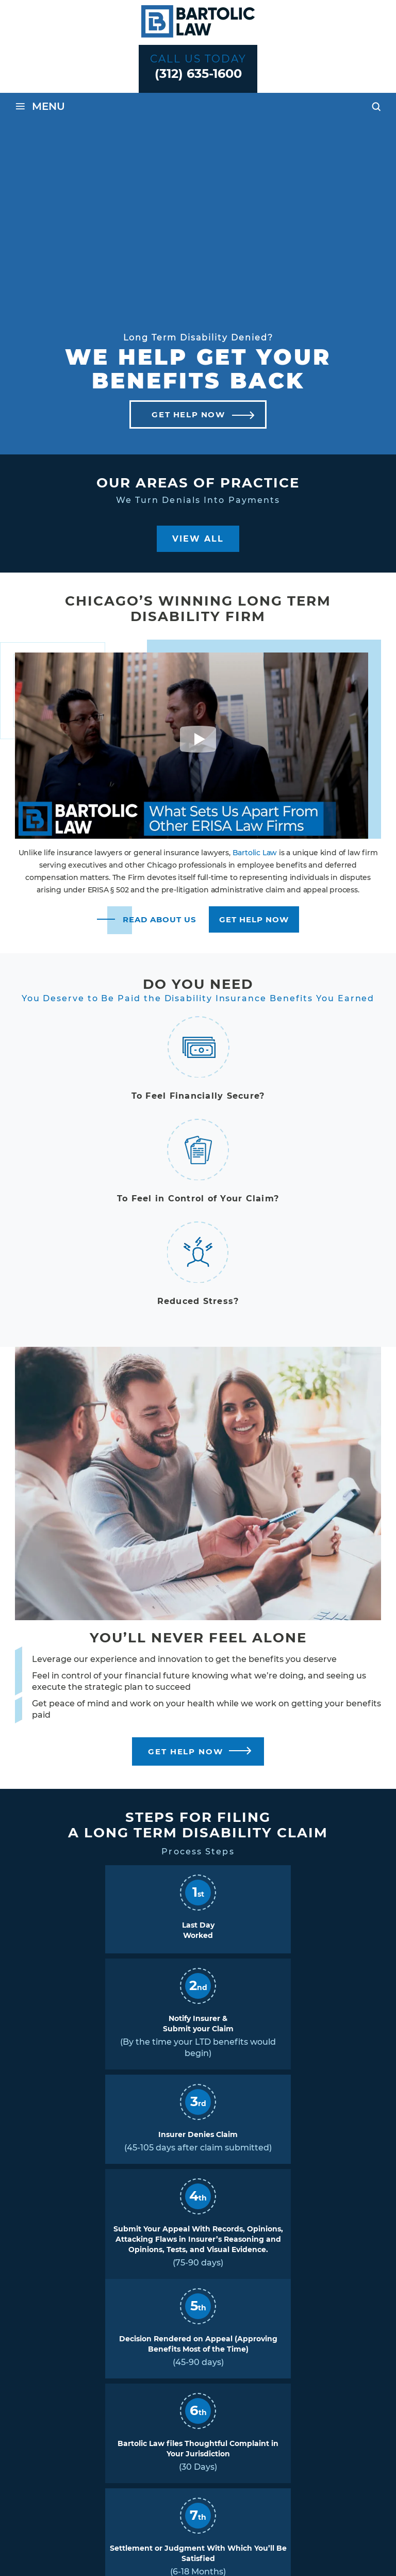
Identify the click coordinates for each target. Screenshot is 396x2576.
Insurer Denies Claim (198, 2134)
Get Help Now (188, 414)
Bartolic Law (255, 852)
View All (198, 539)
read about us (159, 919)
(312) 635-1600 (198, 73)
